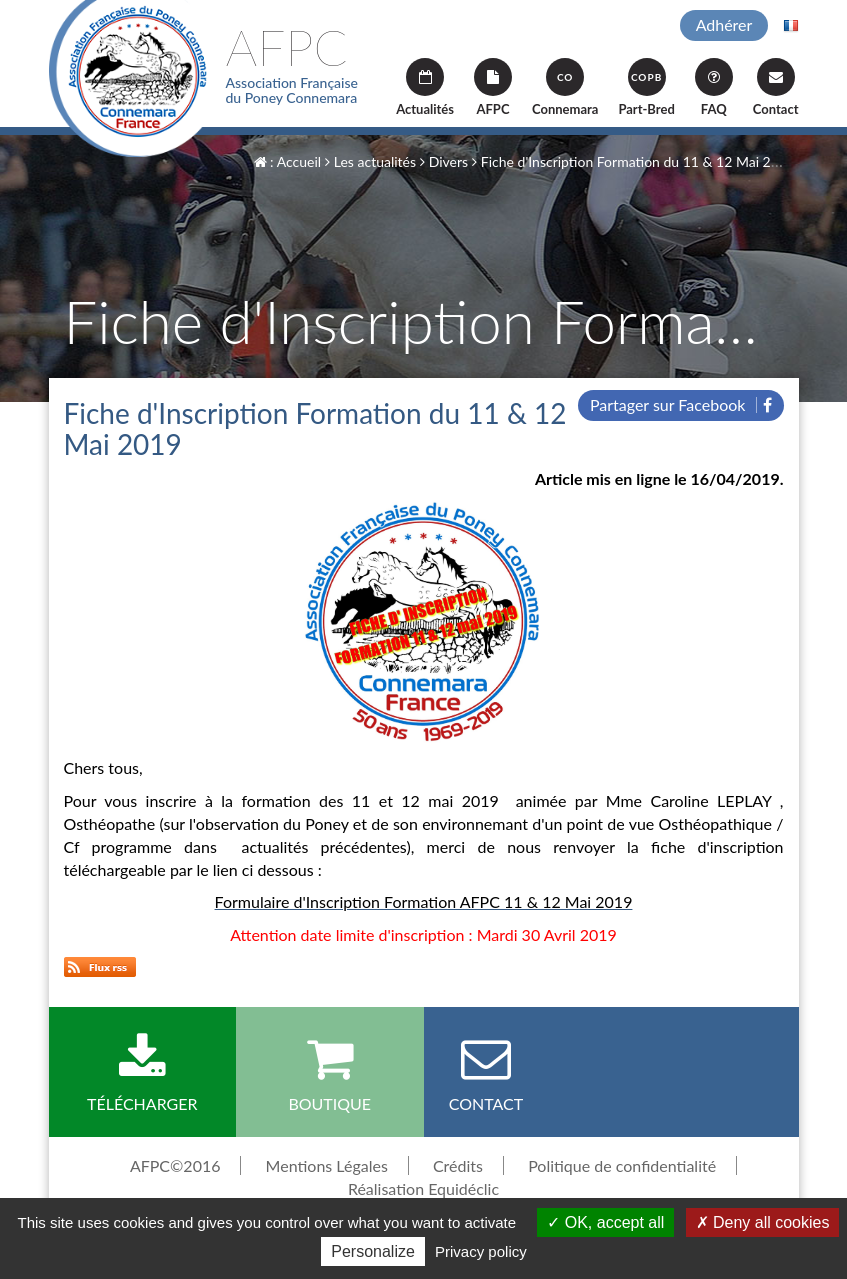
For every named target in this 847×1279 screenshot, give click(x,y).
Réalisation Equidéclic (423, 1188)
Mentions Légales (327, 1165)
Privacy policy (481, 1251)
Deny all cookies (763, 1222)
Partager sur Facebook (681, 404)
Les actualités (370, 161)
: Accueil (288, 161)
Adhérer (724, 24)
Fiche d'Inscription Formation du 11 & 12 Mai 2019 (633, 161)
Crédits (458, 1165)
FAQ (714, 87)
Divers (444, 161)
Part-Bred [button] (646, 87)
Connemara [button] (565, 87)
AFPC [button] (493, 87)
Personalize (373, 1251)
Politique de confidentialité (622, 1165)
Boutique (330, 1073)
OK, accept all (605, 1222)
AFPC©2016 (175, 1165)
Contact (776, 87)
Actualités (425, 87)
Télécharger (143, 1073)
